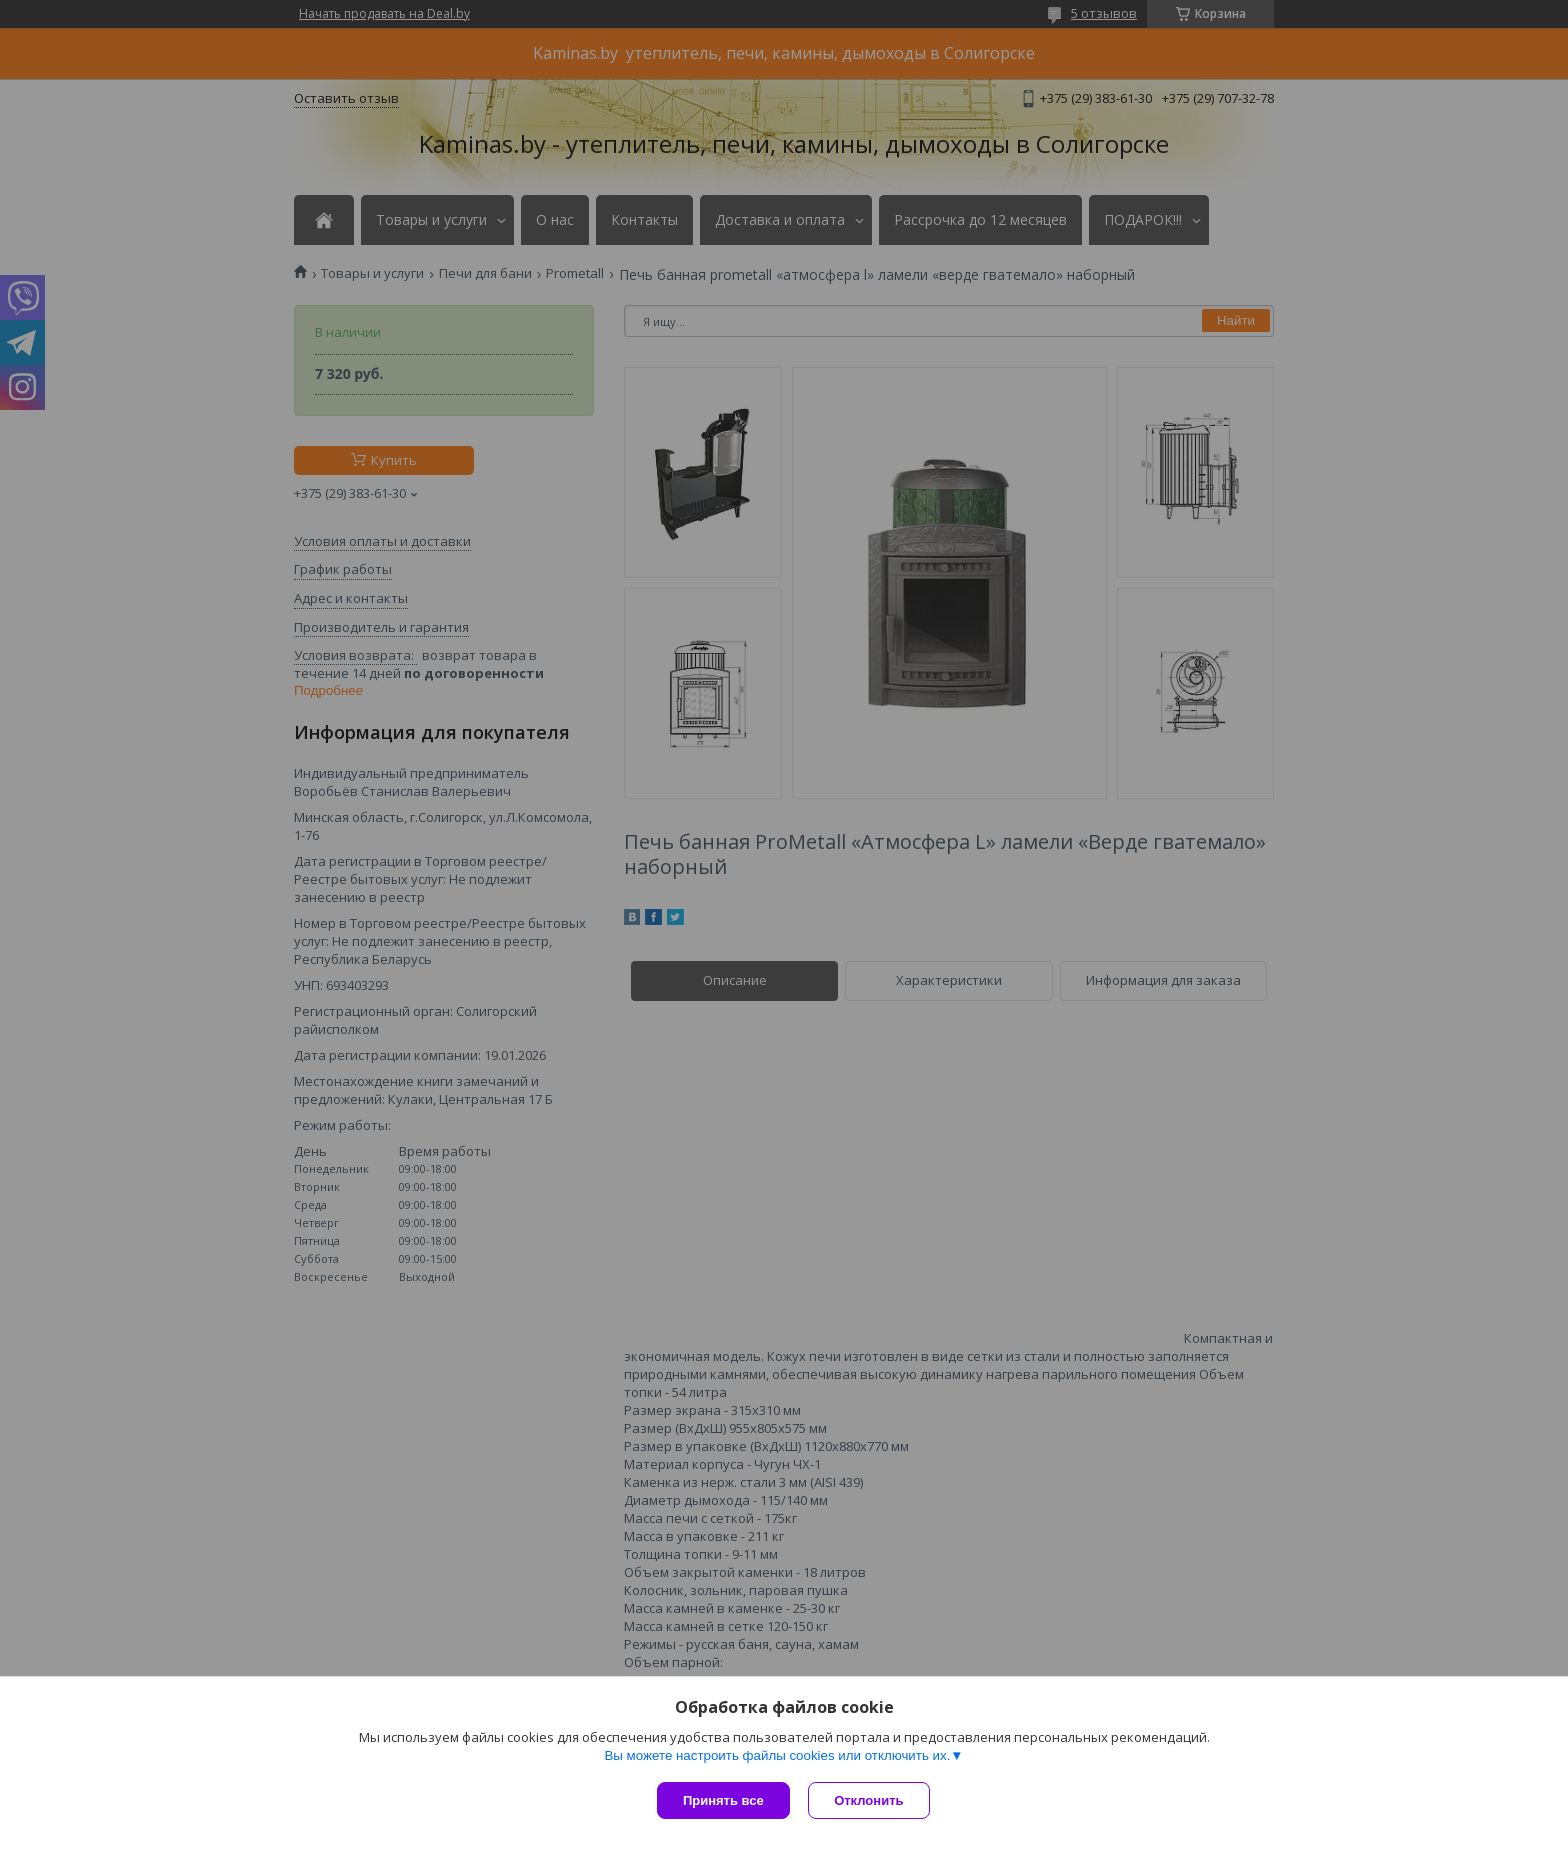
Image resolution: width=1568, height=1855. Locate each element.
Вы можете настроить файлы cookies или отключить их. (777, 1756)
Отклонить (870, 1800)
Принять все (723, 1800)
